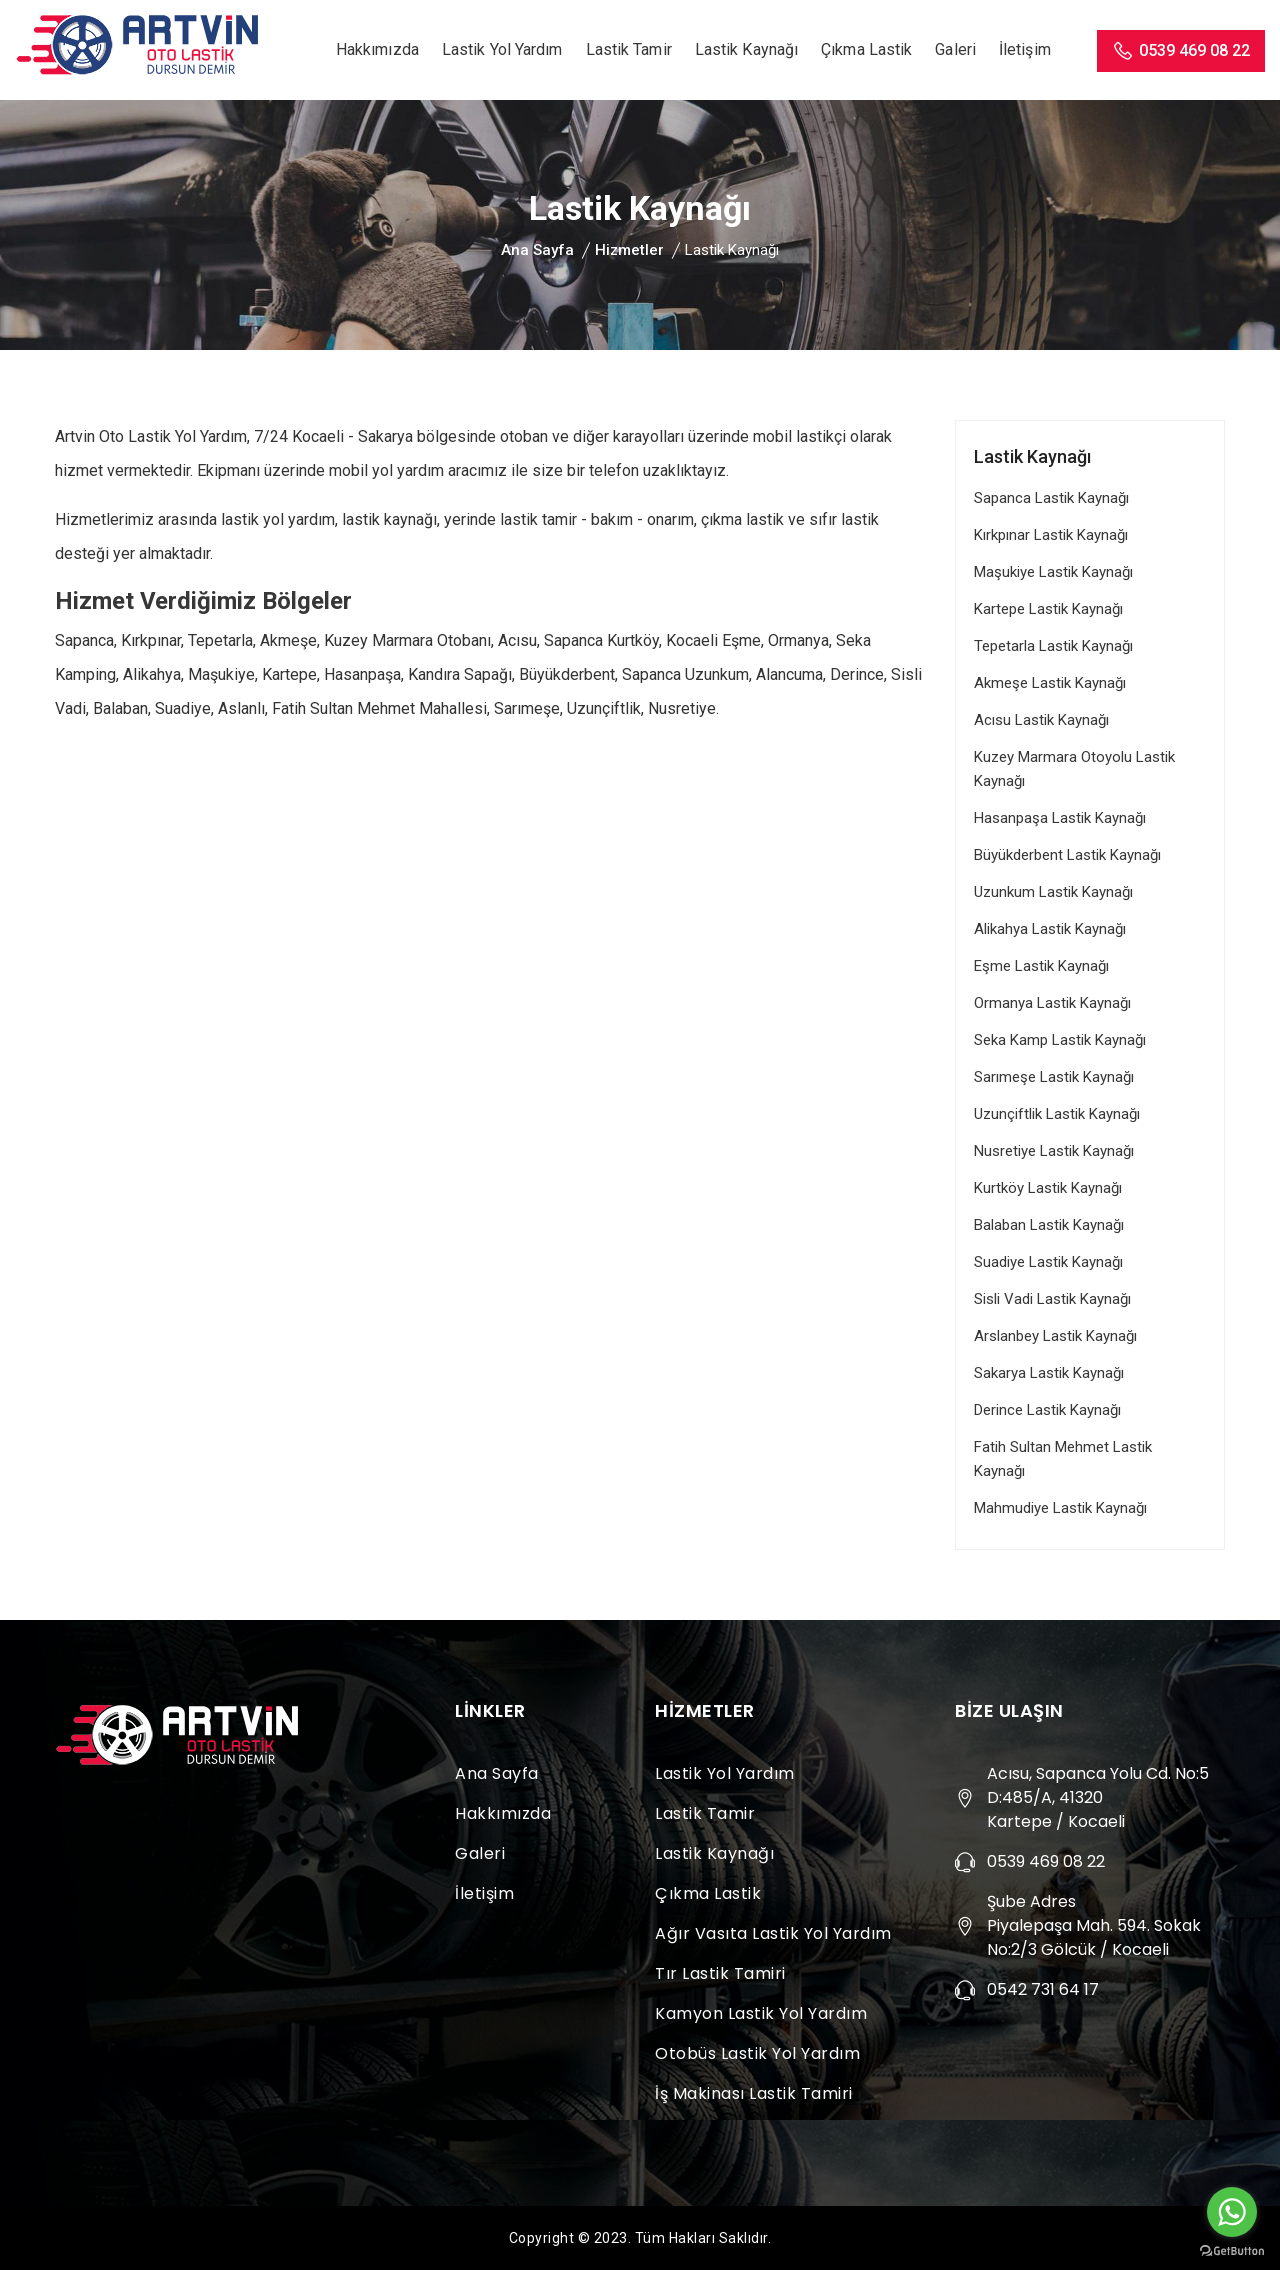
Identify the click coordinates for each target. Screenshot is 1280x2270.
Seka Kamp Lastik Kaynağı (1060, 1040)
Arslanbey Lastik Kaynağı (1055, 1336)
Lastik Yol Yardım (502, 49)
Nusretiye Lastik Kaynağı (1054, 1151)
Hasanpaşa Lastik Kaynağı (1060, 818)
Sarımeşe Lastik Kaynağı (1054, 1077)
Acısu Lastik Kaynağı (1041, 720)
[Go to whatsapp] (1232, 2212)
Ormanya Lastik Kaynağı (1052, 1003)
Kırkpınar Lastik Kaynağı (1051, 535)
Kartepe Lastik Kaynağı (1048, 609)
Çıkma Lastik (866, 49)
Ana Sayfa (537, 250)
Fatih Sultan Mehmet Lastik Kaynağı (1063, 1459)
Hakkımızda (377, 49)
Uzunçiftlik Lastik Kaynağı (1057, 1114)
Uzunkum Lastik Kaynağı (1053, 892)
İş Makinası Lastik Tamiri (754, 2093)
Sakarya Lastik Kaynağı (1049, 1373)
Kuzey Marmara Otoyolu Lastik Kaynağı (1074, 769)
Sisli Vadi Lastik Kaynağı (1052, 1299)
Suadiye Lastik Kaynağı (1048, 1262)
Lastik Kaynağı (746, 49)
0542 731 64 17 (1043, 1989)
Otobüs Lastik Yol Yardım (757, 2053)
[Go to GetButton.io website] (1232, 2250)
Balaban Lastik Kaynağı (1049, 1225)
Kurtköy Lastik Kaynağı (1048, 1188)
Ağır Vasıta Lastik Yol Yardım (773, 1933)
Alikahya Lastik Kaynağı (1050, 929)
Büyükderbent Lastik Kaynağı (1067, 855)
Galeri (955, 49)
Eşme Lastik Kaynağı (1041, 966)
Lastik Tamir (629, 49)
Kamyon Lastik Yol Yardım (761, 2013)
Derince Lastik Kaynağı (1047, 1410)
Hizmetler (629, 250)
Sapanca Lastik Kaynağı (1051, 498)
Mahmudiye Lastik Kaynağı (1060, 1508)
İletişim (1025, 49)
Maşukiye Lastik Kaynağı (1053, 572)
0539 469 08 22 (1181, 51)
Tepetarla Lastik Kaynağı (1053, 646)
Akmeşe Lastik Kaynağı (1050, 683)
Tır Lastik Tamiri (720, 1973)
